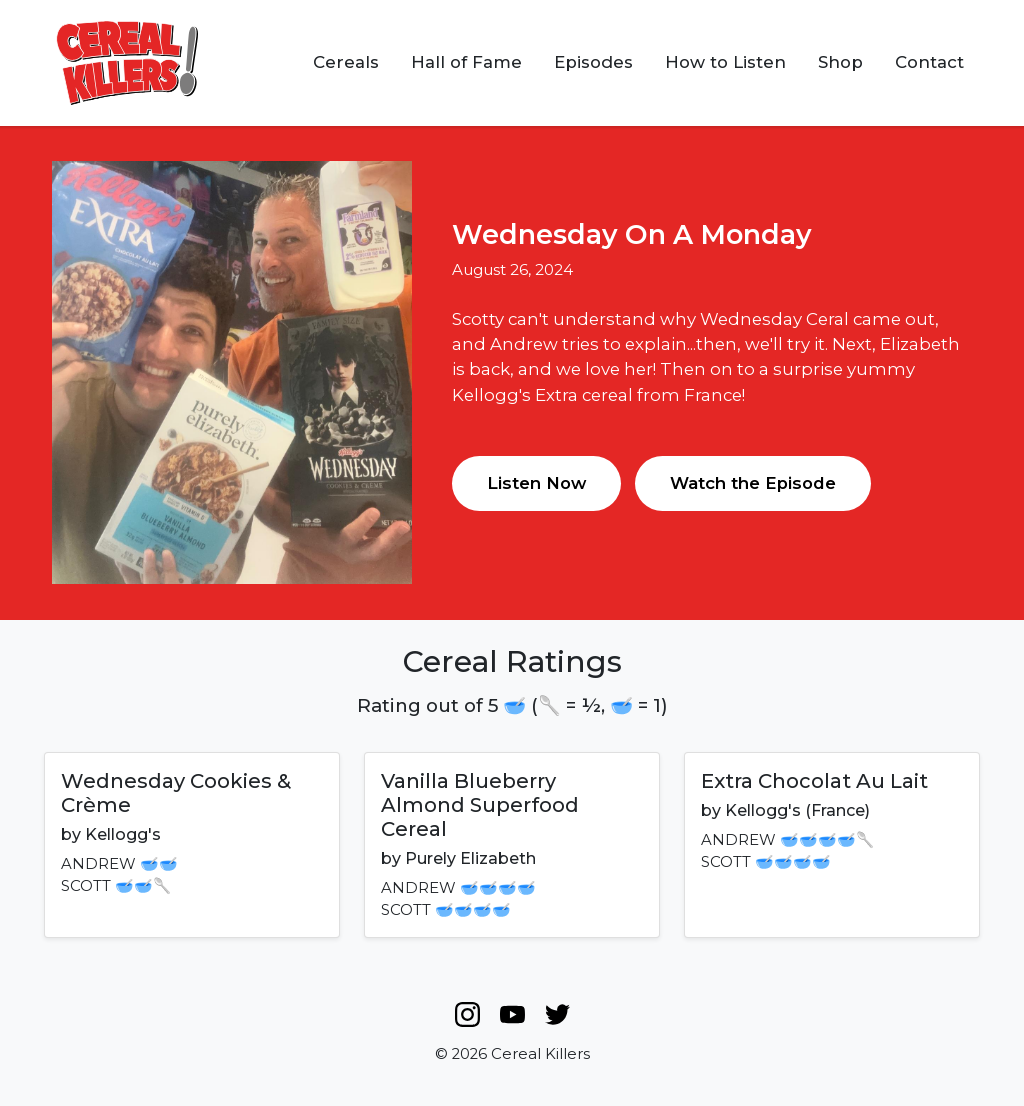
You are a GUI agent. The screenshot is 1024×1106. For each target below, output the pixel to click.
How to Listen (725, 62)
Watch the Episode (753, 483)
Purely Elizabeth (470, 858)
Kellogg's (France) (797, 810)
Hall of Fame (466, 62)
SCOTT (86, 886)
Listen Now (536, 483)
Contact (929, 62)
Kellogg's (123, 834)
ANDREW (98, 864)
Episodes (593, 62)
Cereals (346, 62)
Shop (840, 62)
